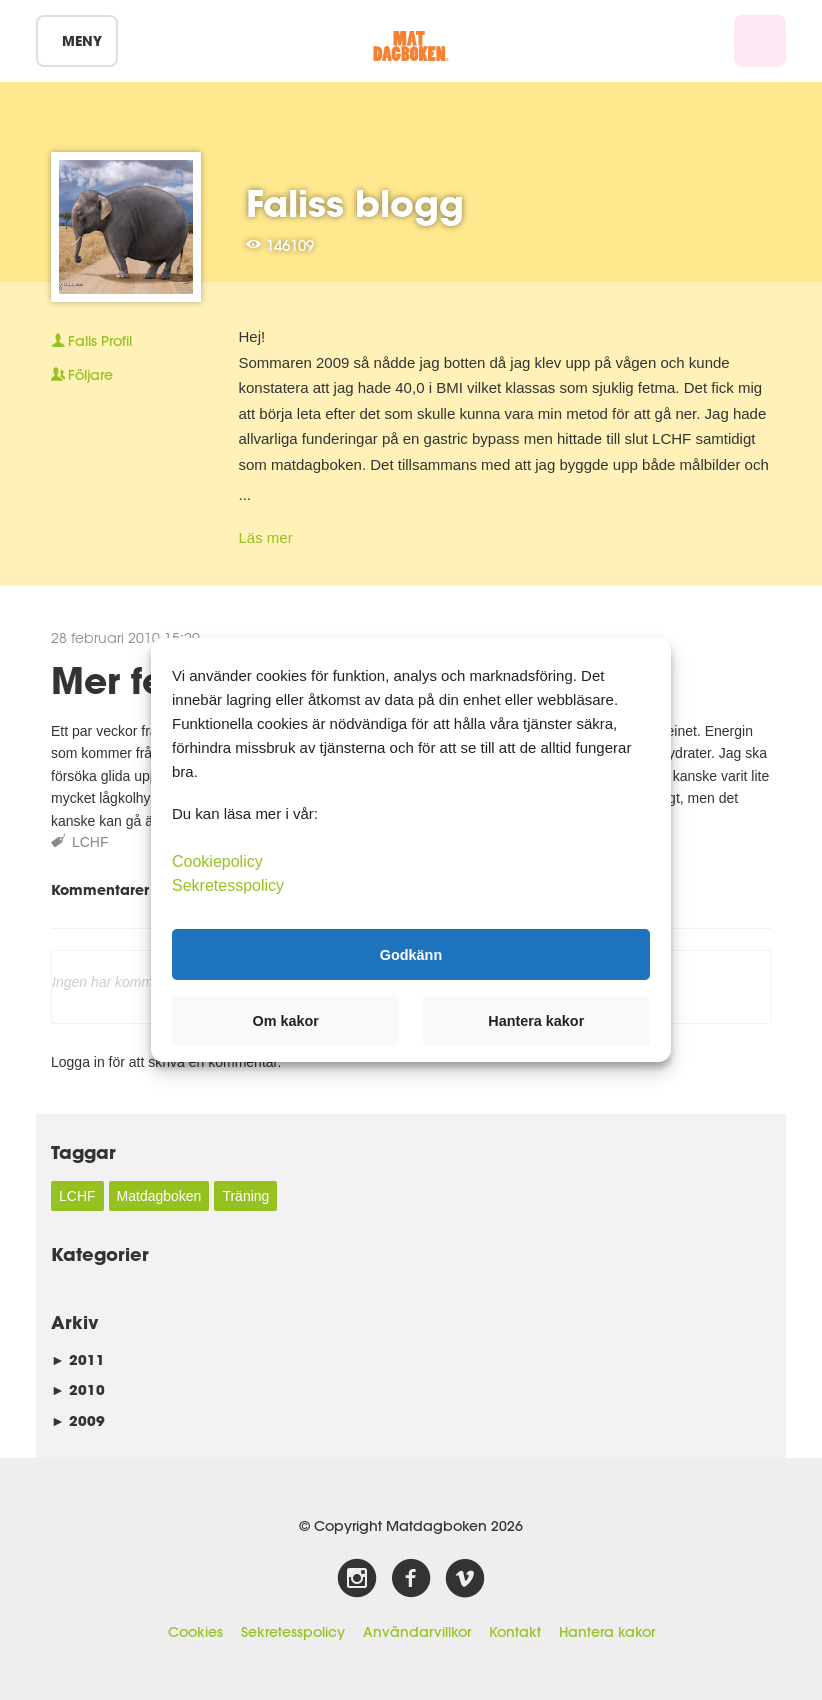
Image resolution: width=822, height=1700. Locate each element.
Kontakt (515, 1632)
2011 (78, 1359)
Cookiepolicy (217, 861)
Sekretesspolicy (293, 1632)
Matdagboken (159, 1196)
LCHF (90, 842)
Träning (245, 1196)
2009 (78, 1420)
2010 (78, 1389)
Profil (91, 341)
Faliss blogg (355, 203)
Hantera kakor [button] (536, 1021)
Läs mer (266, 537)
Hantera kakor (607, 1632)
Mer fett (121, 680)
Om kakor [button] (286, 1021)
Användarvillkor (417, 1632)
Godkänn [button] (411, 954)
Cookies (195, 1632)
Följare (82, 375)
